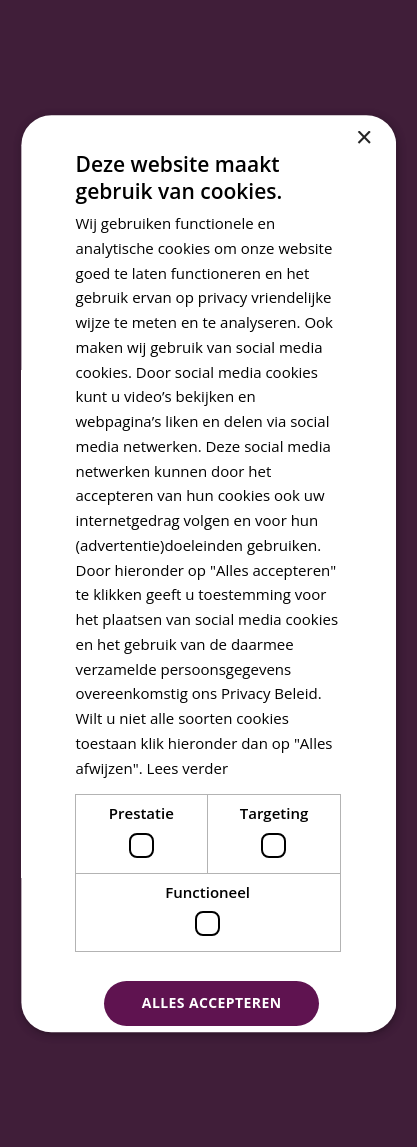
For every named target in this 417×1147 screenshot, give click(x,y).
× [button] (363, 138)
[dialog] (208, 573)
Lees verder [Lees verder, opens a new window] (188, 768)
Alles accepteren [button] (212, 1003)
